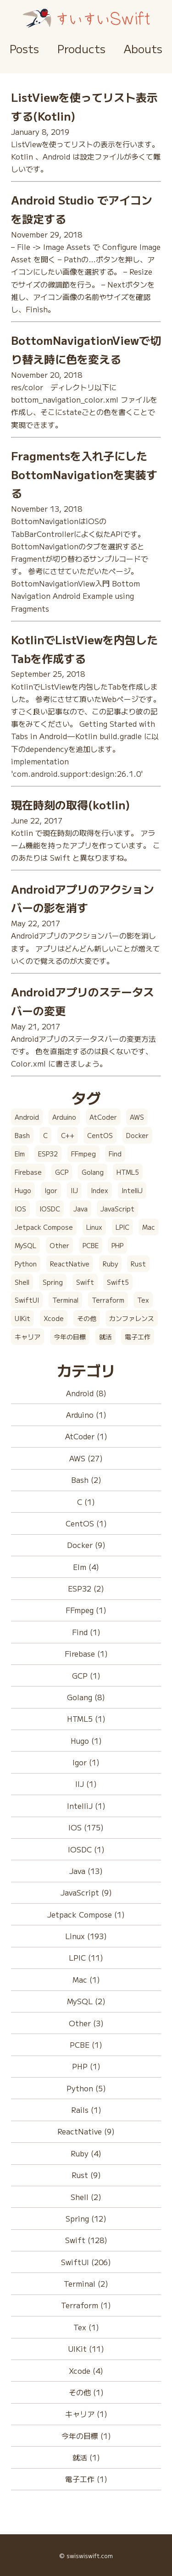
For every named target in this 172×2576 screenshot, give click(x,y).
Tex (143, 1300)
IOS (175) (86, 1827)
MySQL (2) (86, 2001)
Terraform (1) (86, 2305)
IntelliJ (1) (86, 1805)
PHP (117, 1245)
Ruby (110, 1263)
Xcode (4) (86, 2370)
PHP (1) (86, 2066)
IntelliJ (132, 1190)
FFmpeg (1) (86, 1609)
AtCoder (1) (86, 1436)
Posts (24, 48)
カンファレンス (131, 1318)
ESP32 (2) (86, 1588)
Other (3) (86, 2023)
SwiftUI (27, 1300)
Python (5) (86, 2088)
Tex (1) (86, 2327)
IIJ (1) (86, 1783)
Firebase (28, 1172)
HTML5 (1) (86, 1718)
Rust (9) (86, 2174)
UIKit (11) (86, 2348)
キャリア (27, 1336)
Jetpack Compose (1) (86, 1914)
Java (80, 1208)
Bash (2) (86, 1479)
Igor (50, 1190)
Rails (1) (86, 2109)
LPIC (122, 1227)
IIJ (74, 1190)
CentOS (100, 1135)
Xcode (54, 1318)
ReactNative (69, 1263)
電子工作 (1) (86, 2478)
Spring (53, 1282)
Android (27, 1117)
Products (81, 48)
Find (115, 1153)
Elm (20, 1153)
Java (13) (86, 1870)
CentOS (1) (86, 1523)
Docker (137, 1135)
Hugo (23, 1190)
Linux (94, 1227)
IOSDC (49, 1208)
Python (26, 1263)
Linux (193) (86, 1935)
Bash (22, 1135)
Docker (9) (86, 1544)
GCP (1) (86, 1675)
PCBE (91, 1245)
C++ (67, 1135)
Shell (22, 1282)
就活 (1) (86, 2457)
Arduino (64, 1117)
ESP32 (48, 1153)
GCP (61, 1172)
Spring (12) (86, 2218)
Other (59, 1245)
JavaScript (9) (86, 1892)
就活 (105, 1336)
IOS (20, 1208)
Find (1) (86, 1631)
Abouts (143, 48)
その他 (86, 1318)
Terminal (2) (86, 2283)
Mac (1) (86, 1979)
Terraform (108, 1300)
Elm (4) (86, 1566)
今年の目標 (70, 1336)
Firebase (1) (86, 1653)
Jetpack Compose (44, 1227)
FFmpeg (83, 1153)
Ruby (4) (86, 2153)
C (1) (86, 1501)
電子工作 (137, 1336)
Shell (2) (86, 2196)
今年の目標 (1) (86, 2435)
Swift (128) (86, 2239)
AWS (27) (86, 1458)
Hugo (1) (86, 1740)
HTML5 (128, 1172)
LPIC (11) (86, 1957)
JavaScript (117, 1208)
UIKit (22, 1318)
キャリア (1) (86, 2413)
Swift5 (118, 1282)
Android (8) (86, 1393)
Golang (93, 1172)
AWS (137, 1117)
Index (99, 1190)
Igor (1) (86, 1762)
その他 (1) (86, 2392)
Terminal (65, 1300)
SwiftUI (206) (86, 2261)
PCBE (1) (86, 2044)
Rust (138, 1263)
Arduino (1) (86, 1414)
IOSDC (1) (86, 1849)
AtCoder (103, 1117)
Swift (85, 1282)
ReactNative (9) (86, 2131)
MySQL (25, 1245)
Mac (148, 1227)
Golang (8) (86, 1697)
